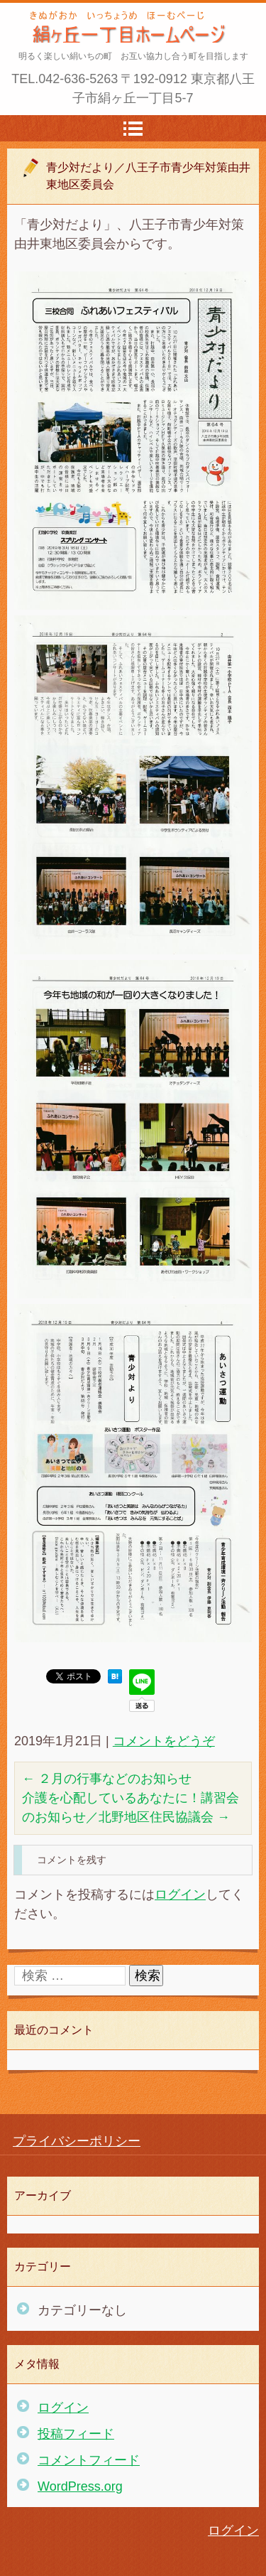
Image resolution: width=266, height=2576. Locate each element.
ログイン (180, 1894)
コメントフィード (89, 2460)
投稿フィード (76, 2434)
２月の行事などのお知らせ (107, 1779)
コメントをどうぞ (164, 1741)
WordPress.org (80, 2486)
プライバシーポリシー (76, 2141)
